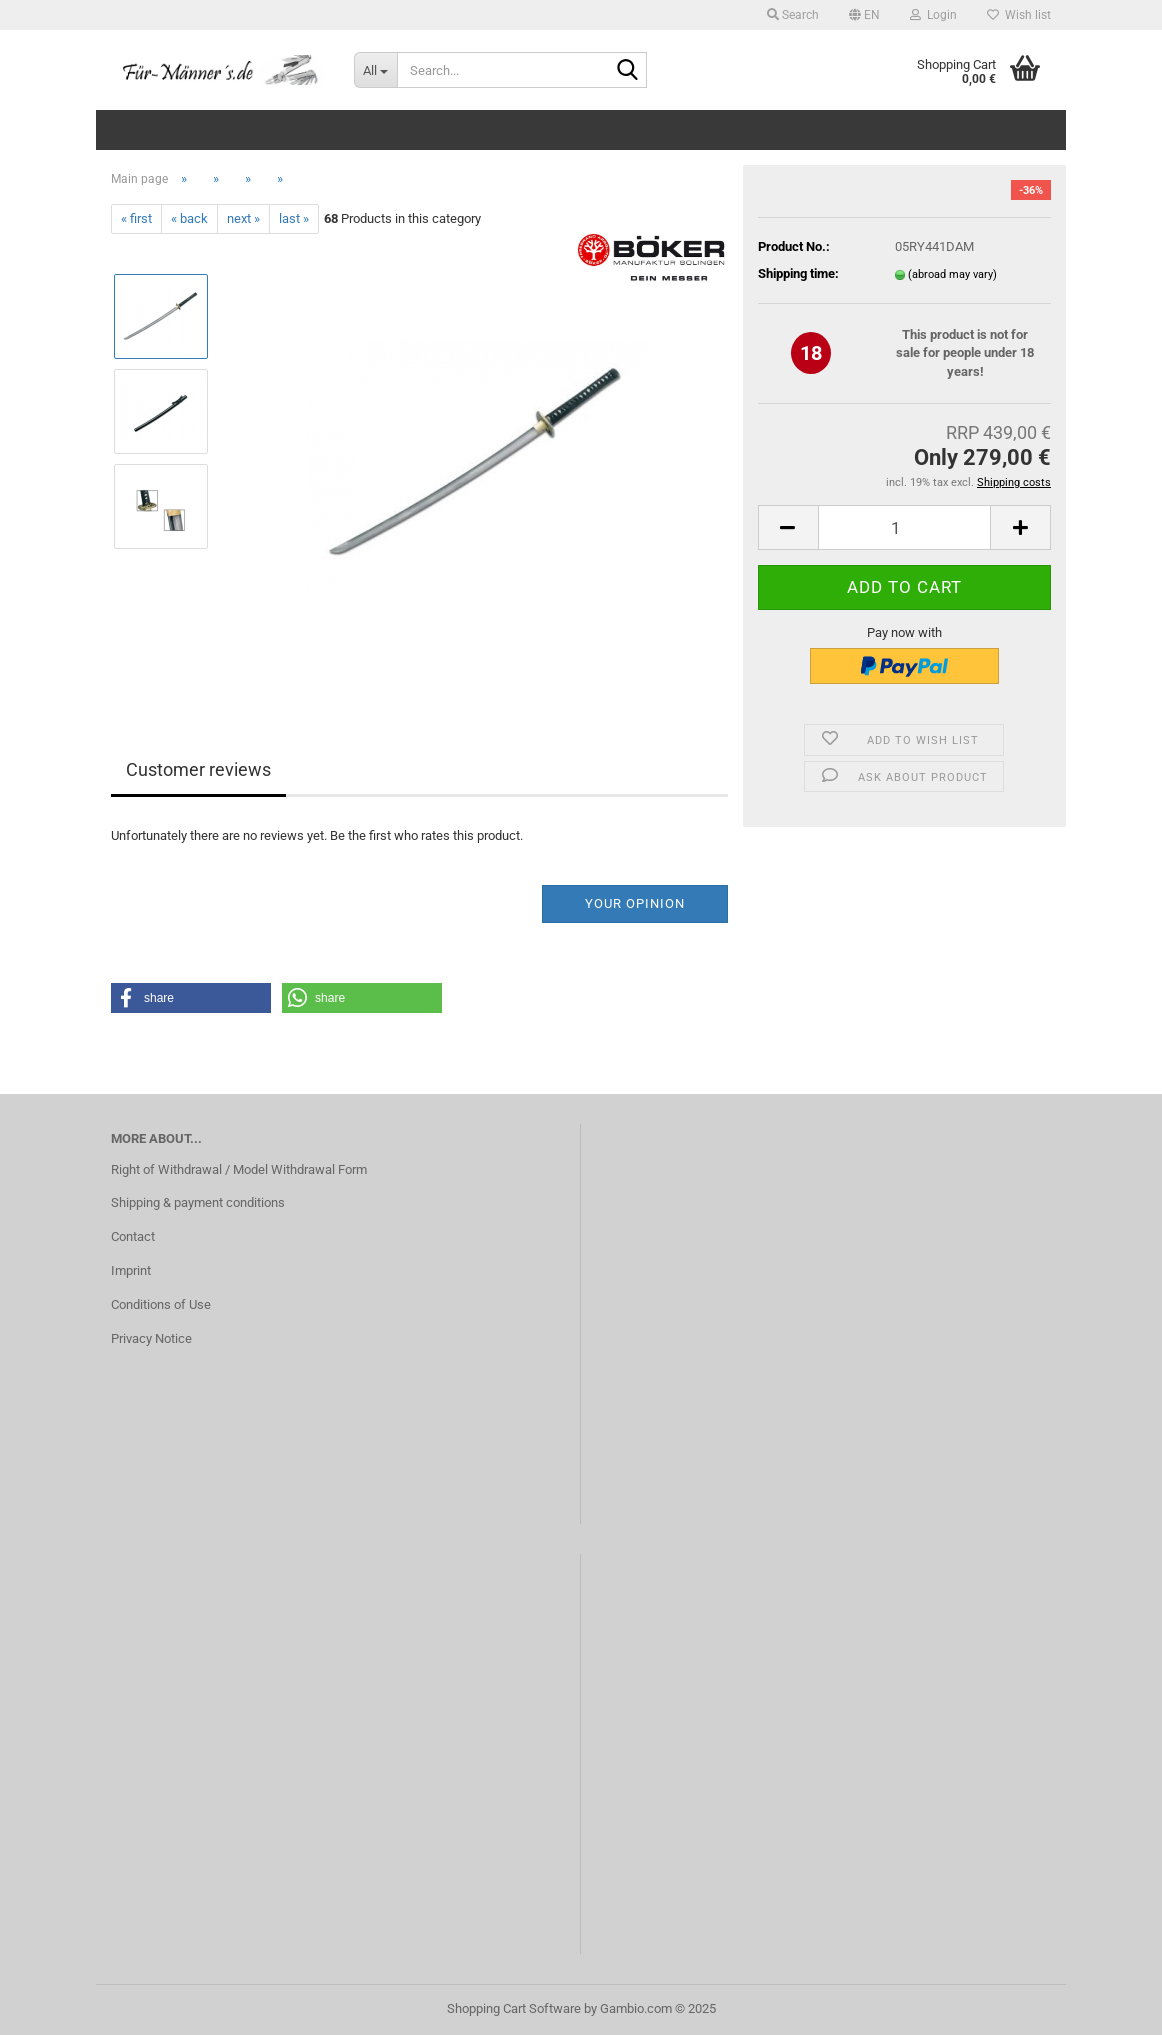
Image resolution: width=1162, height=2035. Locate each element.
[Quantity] (904, 527)
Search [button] (793, 15)
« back (189, 218)
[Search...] (375, 70)
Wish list (1019, 15)
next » (243, 218)
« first (136, 218)
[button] (864, 15)
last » (294, 218)
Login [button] (933, 15)
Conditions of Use (161, 1304)
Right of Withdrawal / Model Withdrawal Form (239, 1169)
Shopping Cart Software (514, 2008)
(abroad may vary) (952, 274)
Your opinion (635, 903)
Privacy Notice (151, 1338)
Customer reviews (198, 769)
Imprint (131, 1270)
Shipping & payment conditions (198, 1202)
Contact (133, 1236)
